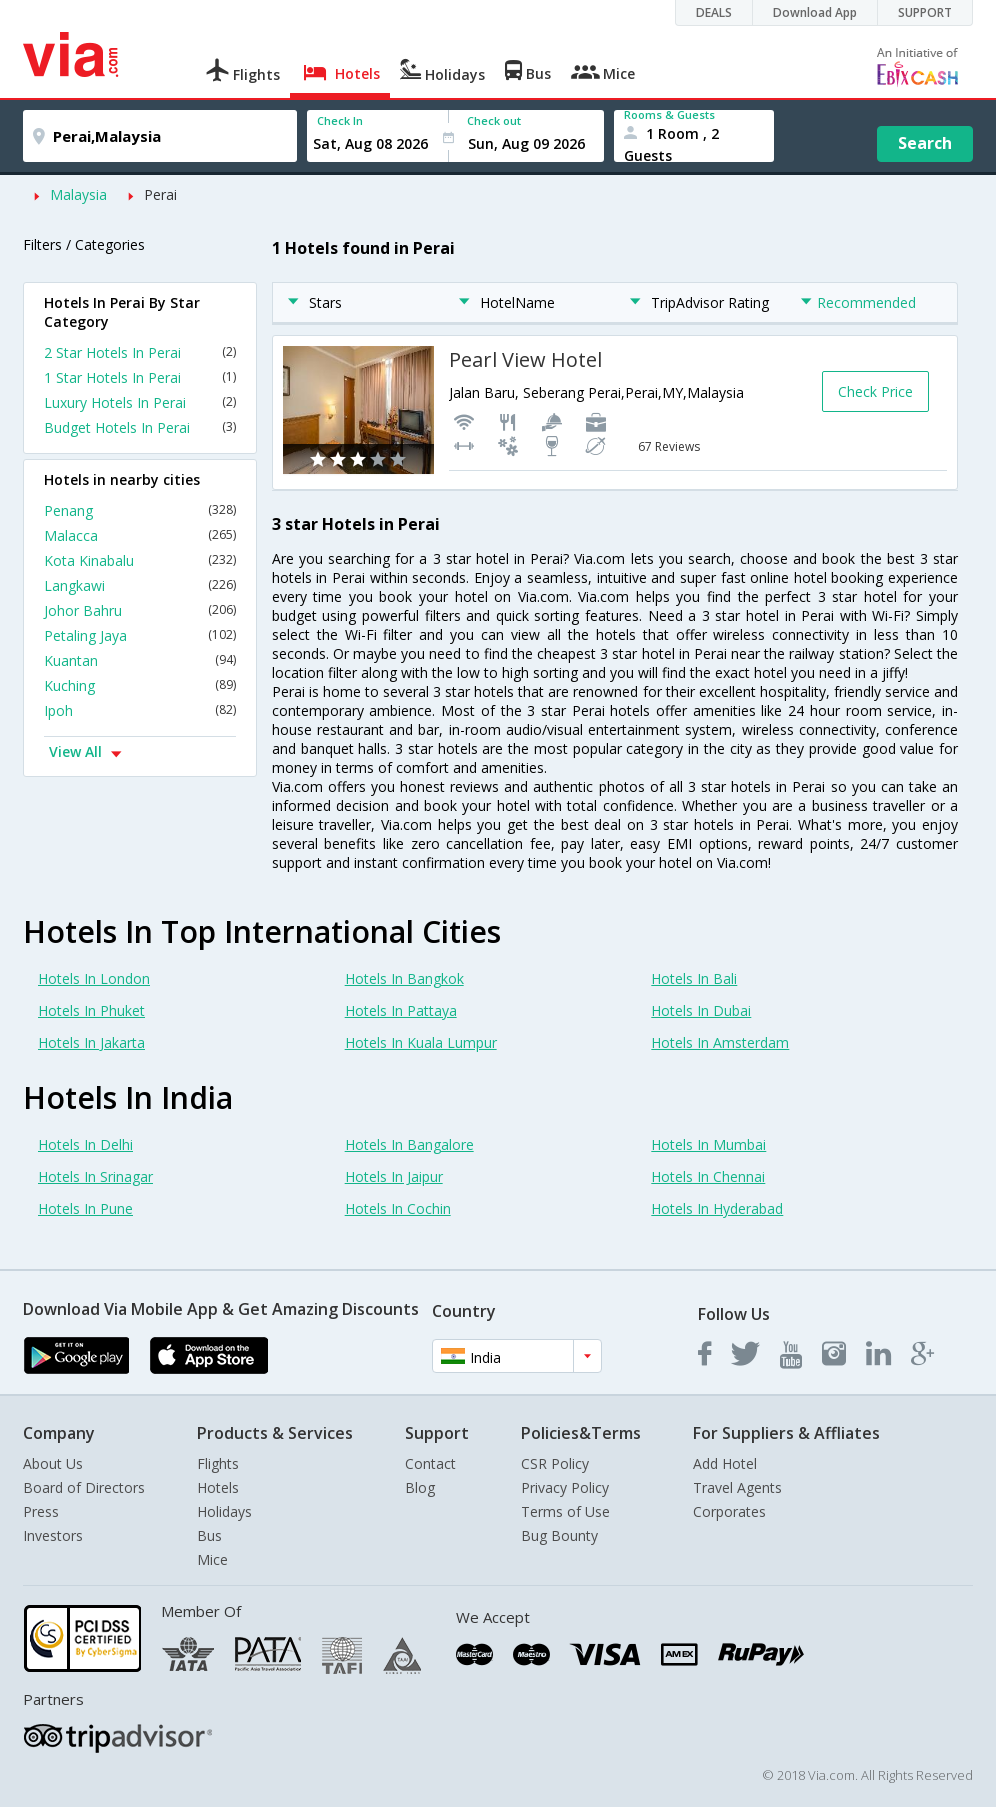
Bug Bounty (559, 1535)
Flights (218, 1463)
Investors (53, 1535)
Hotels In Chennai (708, 1176)
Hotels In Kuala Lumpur (421, 1042)
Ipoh (140, 710)
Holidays (224, 1511)
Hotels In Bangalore (409, 1144)
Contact (430, 1463)
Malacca (140, 535)
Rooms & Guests (669, 114)
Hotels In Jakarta (91, 1042)
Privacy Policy (565, 1487)
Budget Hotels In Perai (140, 427)
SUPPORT (925, 12)
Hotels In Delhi (85, 1144)
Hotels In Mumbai (708, 1144)
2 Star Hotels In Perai (140, 352)
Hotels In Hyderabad (717, 1208)
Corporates (729, 1511)
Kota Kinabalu (140, 560)
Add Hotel (725, 1463)
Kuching (140, 685)
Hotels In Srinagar (95, 1176)
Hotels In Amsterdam (720, 1042)
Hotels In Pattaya (401, 1010)
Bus (209, 1535)
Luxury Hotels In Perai (140, 402)
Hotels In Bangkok (404, 978)
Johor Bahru (140, 610)
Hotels (218, 1487)
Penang (140, 510)
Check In (340, 120)
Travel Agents (737, 1487)
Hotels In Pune (85, 1208)
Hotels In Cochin (398, 1208)
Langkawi (140, 585)
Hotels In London (94, 978)
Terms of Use (565, 1511)
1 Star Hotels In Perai (140, 377)
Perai (160, 194)
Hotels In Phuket (91, 1010)
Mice (212, 1559)
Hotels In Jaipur (394, 1176)
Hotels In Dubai (701, 1010)
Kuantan (140, 660)
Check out (494, 120)
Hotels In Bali (694, 978)
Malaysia (78, 194)
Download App (815, 12)
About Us (53, 1463)
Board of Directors (84, 1487)
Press (41, 1511)
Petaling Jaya (140, 635)
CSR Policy (555, 1463)
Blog (420, 1487)
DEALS (714, 12)
